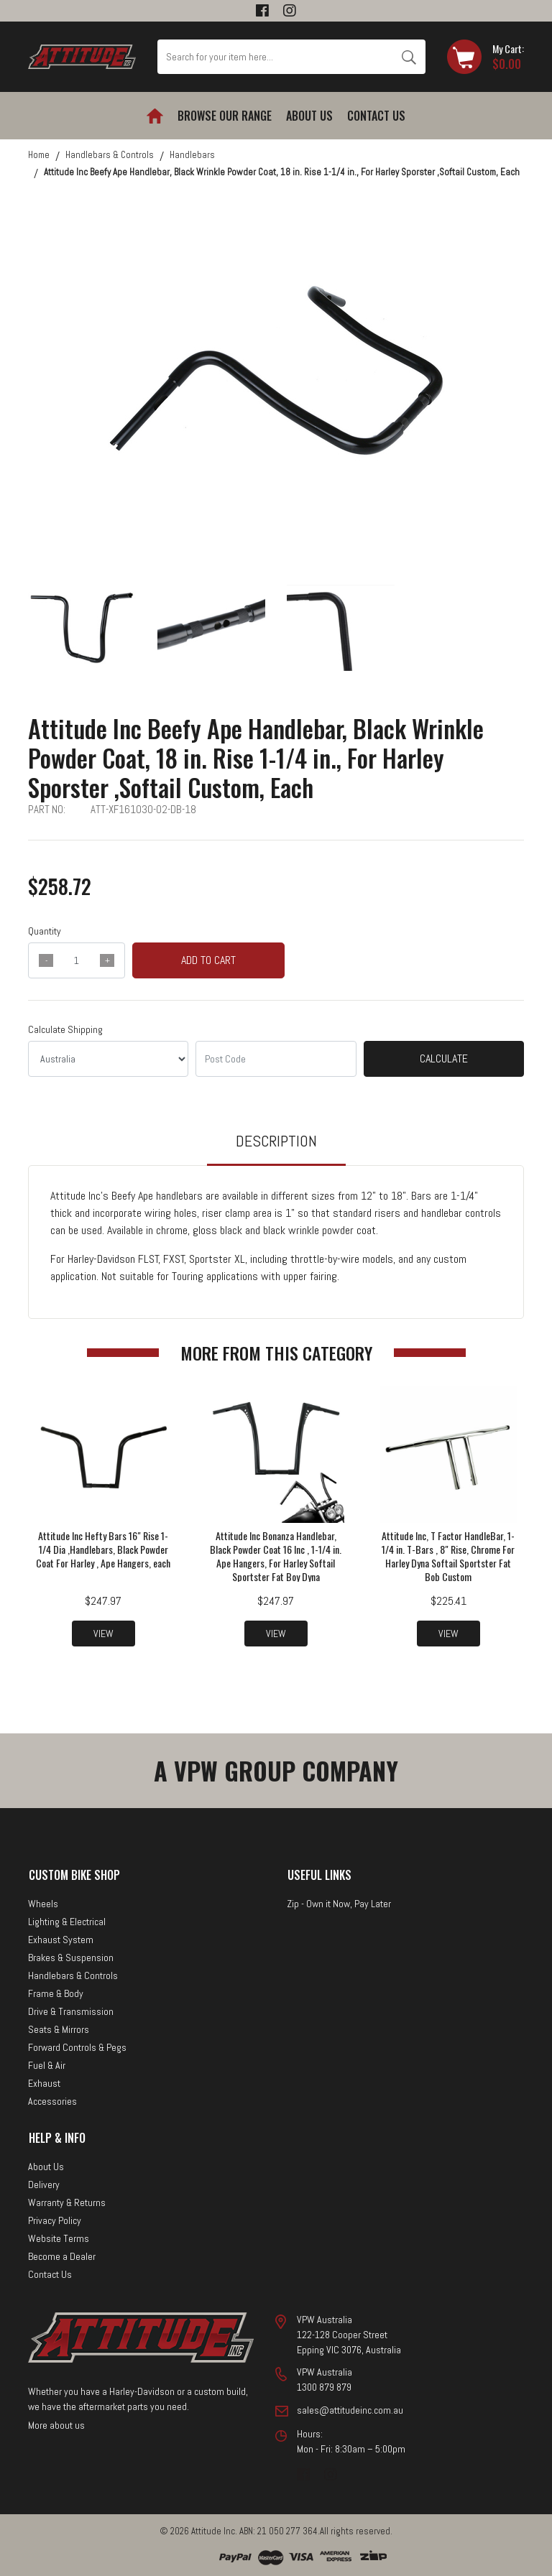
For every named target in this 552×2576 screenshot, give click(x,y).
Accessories (52, 2101)
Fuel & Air (46, 2065)
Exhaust (44, 2083)
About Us (309, 115)
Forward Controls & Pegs (77, 2047)
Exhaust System (60, 1939)
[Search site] (409, 57)
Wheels (43, 1903)
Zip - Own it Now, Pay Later (339, 1903)
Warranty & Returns (67, 2202)
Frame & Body (55, 1993)
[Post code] (276, 1059)
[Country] (108, 1059)
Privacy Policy (54, 2220)
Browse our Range (225, 115)
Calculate (444, 1058)
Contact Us (376, 115)
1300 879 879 (324, 2387)
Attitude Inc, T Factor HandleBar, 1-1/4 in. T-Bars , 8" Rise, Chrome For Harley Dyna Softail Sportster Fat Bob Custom (448, 1556)
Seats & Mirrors (58, 2029)
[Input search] (274, 57)
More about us (56, 2424)
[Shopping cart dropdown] (485, 57)
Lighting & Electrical (67, 1921)
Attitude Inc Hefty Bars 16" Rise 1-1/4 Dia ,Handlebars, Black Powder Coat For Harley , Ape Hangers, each (103, 1549)
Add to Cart (208, 960)
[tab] (276, 1147)
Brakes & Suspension (71, 1957)
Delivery (44, 2184)
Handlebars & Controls (73, 1975)
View (103, 1633)
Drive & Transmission (71, 2011)
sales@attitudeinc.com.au (350, 2410)
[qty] (76, 960)
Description (276, 1141)
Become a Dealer (62, 2256)
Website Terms (58, 2238)
